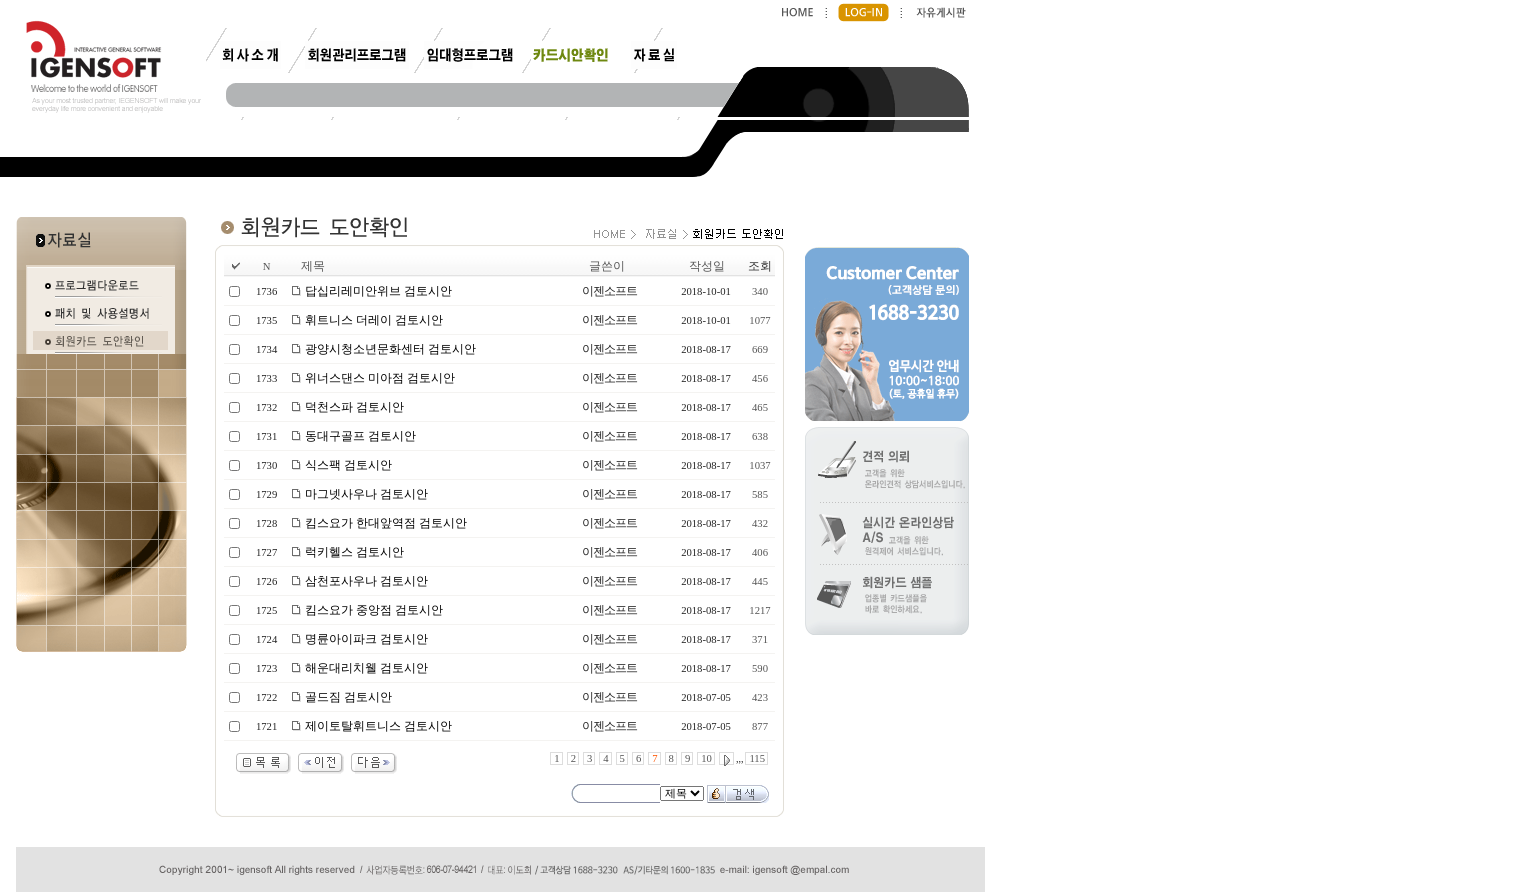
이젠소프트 (609, 291)
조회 (760, 266)
